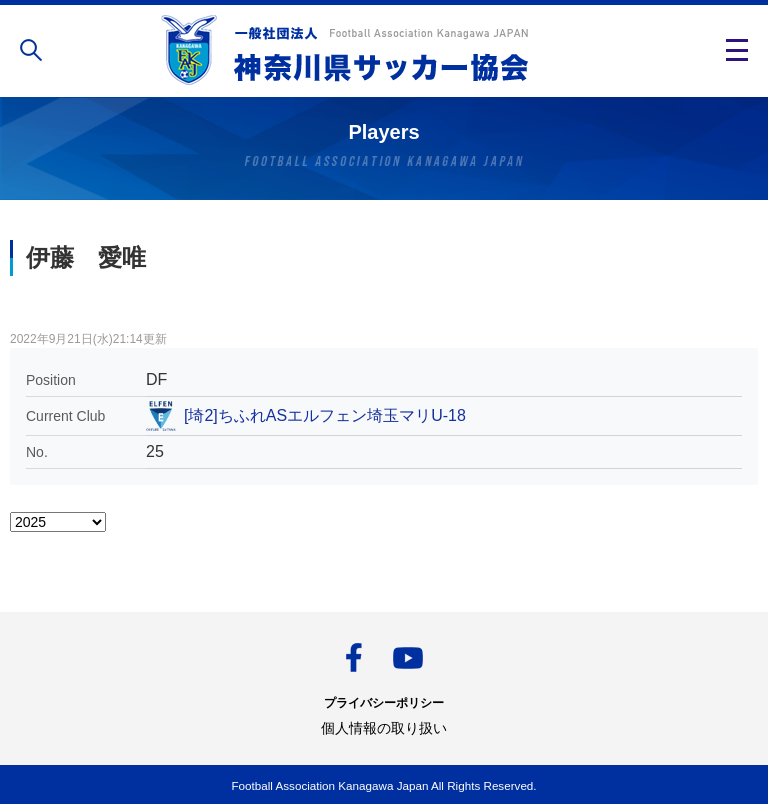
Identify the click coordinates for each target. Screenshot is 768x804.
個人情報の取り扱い (384, 728)
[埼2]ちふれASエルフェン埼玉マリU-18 (325, 415)
